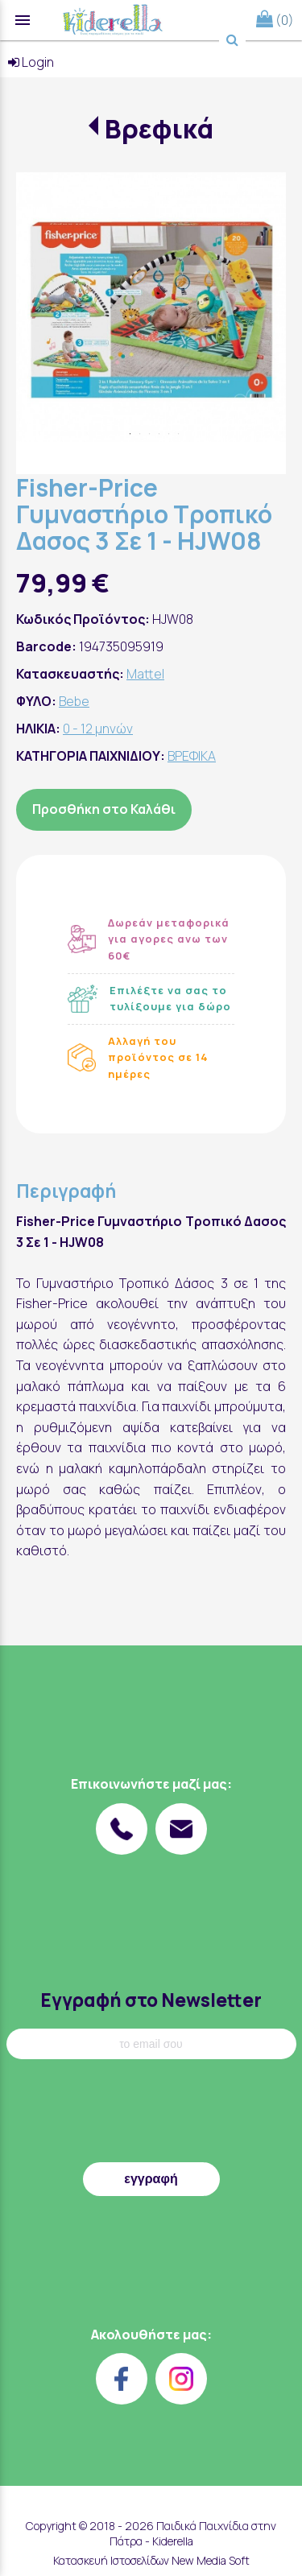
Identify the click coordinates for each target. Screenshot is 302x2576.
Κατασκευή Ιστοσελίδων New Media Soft (151, 2560)
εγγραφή (150, 2179)
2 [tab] (140, 434)
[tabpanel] (151, 307)
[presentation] (151, 2114)
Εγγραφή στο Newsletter (151, 2000)
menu (22, 20)
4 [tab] (159, 434)
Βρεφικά (159, 129)
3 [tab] (150, 434)
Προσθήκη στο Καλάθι (104, 809)
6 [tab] (179, 434)
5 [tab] (169, 434)
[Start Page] (112, 20)
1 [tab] (130, 434)
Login (31, 62)
